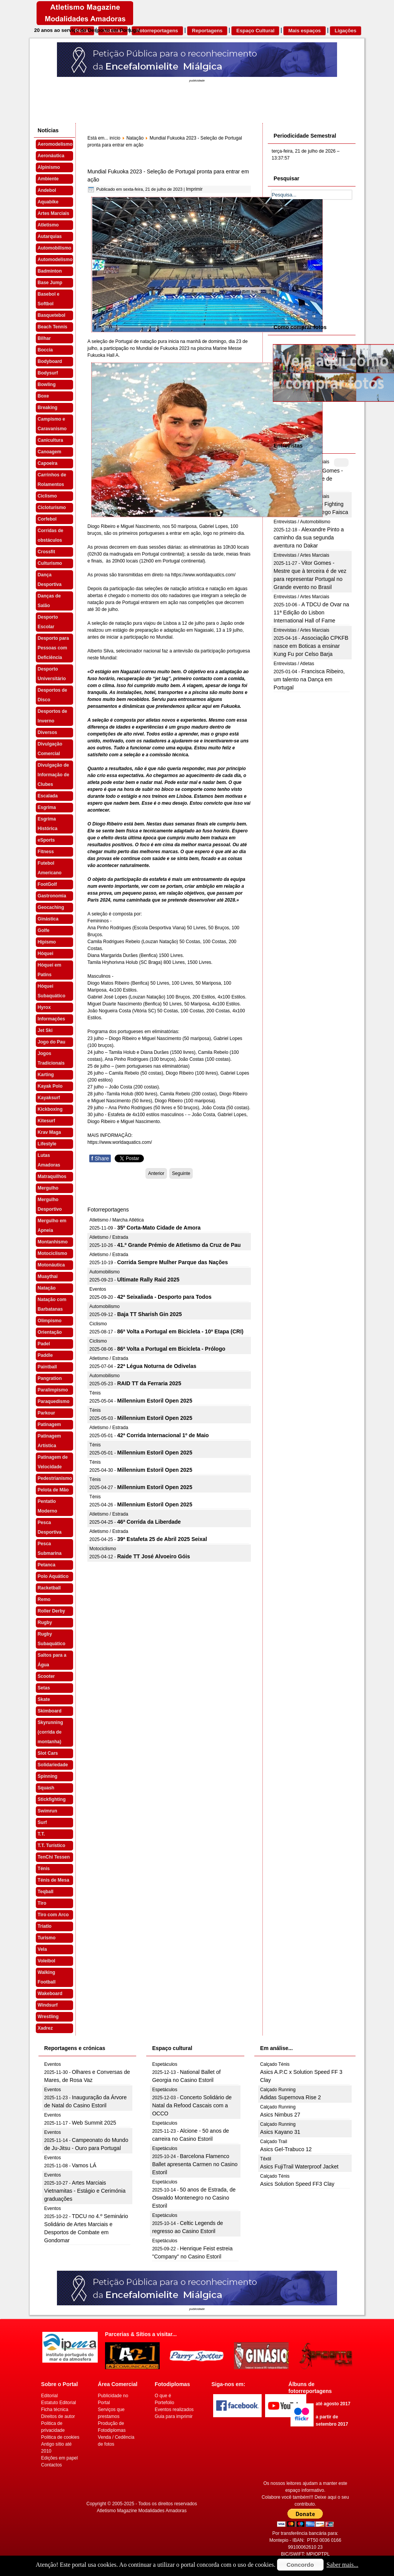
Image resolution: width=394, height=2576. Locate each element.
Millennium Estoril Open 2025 (154, 1401)
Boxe (43, 396)
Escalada (48, 796)
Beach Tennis (52, 326)
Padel (44, 1343)
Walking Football (47, 1977)
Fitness (46, 851)
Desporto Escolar (48, 621)
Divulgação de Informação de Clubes (53, 774)
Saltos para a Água (52, 1659)
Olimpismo (50, 1320)
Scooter (46, 1676)
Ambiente (48, 178)
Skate (44, 1699)
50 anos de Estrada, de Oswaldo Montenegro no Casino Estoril (193, 2198)
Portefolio (164, 2402)
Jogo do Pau (51, 1042)
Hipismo (47, 942)
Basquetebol (51, 315)
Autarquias (50, 236)
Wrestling (48, 2016)
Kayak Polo (50, 1086)
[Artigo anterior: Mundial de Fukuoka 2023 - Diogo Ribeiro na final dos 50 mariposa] (156, 1173)
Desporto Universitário (52, 673)
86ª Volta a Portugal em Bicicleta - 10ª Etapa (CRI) (180, 1331)
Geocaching (51, 907)
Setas (44, 1688)
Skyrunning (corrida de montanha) (50, 1732)
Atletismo (48, 225)
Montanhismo (53, 1242)
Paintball (47, 1367)
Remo (44, 1599)
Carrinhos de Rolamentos (52, 479)
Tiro (42, 1903)
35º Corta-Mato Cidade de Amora (158, 1228)
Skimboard (50, 1711)
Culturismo (50, 563)
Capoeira (47, 463)
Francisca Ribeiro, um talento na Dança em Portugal (309, 679)
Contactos (51, 2465)
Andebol (47, 190)
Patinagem (49, 1424)
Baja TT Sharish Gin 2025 (149, 1314)
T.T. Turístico (51, 1845)
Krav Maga (49, 1132)
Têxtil (265, 2159)
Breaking (47, 407)
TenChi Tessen (54, 1857)
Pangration (50, 1378)
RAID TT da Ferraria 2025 (149, 1383)
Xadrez (45, 2028)
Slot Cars (48, 1753)
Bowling (47, 384)
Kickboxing (50, 1109)
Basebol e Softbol (49, 298)
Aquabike (48, 202)
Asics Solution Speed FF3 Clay (297, 2184)
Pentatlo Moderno (47, 1506)
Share (100, 1158)
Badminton (50, 271)
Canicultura (50, 440)
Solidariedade (53, 1764)
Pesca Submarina (50, 1548)
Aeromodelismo (55, 144)
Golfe (44, 930)
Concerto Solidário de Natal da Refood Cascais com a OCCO (192, 2105)
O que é (163, 2395)
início (115, 138)
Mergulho (48, 1188)
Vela (42, 1949)
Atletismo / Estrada (108, 1237)
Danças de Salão (49, 600)
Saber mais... (343, 2564)
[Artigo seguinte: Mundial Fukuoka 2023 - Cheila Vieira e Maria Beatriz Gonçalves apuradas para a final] (181, 1173)
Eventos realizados (174, 2409)
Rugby (45, 1622)
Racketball (49, 1588)
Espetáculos (164, 2064)
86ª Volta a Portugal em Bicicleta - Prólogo (171, 1349)
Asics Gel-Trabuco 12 (286, 2149)
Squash (46, 1788)
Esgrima (47, 807)
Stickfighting (52, 1799)
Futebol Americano (50, 867)
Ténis (44, 1868)
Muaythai (48, 1276)
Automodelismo (55, 259)
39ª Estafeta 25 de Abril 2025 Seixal (162, 1539)
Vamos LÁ (84, 2165)
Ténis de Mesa (53, 1880)
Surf (42, 1822)
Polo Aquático (53, 1576)
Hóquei (45, 953)
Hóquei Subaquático (51, 990)
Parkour (46, 1413)
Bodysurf (48, 373)
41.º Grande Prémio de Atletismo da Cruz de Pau (178, 1245)
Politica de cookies (60, 2437)
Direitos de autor (58, 2416)
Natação (47, 1288)
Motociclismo (52, 1253)
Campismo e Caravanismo (52, 423)
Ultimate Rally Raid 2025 (148, 1279)
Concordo (300, 2564)
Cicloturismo (52, 507)
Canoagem (49, 451)
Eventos (97, 1289)
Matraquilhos (52, 1176)
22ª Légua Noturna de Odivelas (156, 1366)
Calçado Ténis (275, 2064)
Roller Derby (51, 1611)
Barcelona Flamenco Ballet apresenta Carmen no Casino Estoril (194, 2164)
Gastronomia (52, 896)
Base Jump (50, 282)
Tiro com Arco (53, 1914)
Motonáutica (51, 1265)
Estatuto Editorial (58, 2402)
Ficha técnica (54, 2409)
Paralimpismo (53, 1390)
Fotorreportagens (157, 30)
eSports (46, 840)
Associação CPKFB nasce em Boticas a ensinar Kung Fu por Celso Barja (311, 646)
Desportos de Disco (52, 694)
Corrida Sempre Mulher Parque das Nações (172, 1262)
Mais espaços (304, 30)
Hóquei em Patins (49, 969)
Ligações (345, 30)
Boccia (45, 350)
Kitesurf (46, 1120)
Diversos (47, 732)
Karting (46, 1074)
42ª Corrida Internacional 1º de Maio (163, 1435)
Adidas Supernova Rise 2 (290, 2097)
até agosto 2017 (333, 2403)
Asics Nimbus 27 (280, 2115)
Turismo (46, 1937)
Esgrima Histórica (47, 823)
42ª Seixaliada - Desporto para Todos (164, 1297)
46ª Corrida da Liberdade (148, 1522)
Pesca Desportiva (50, 1527)
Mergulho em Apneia (52, 1225)
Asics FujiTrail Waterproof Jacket (299, 2166)
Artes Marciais (53, 213)
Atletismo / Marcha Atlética (116, 1220)
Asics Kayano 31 (280, 2132)
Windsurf (48, 2005)
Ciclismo (47, 496)
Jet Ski (45, 1030)
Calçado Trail (273, 2141)
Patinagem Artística (49, 1440)
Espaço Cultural (255, 30)
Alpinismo (49, 167)
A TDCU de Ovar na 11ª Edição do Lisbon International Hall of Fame (311, 612)
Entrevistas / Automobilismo (302, 521)
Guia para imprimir (174, 2416)
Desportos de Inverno (52, 716)
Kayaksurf (49, 1097)
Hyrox (44, 1007)
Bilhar (44, 338)
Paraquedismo (54, 1401)
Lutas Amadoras (49, 1160)
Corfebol (47, 519)
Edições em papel (59, 2458)
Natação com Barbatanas (52, 1304)
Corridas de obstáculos (50, 535)
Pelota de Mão (53, 1490)
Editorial (49, 2395)
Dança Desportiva (50, 579)
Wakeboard (50, 1993)
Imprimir (194, 189)
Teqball (45, 1891)
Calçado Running (278, 2089)
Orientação (50, 1332)
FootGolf (47, 884)
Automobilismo (54, 248)
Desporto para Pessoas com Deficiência (53, 648)
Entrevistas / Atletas (294, 663)
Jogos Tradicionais (51, 1058)
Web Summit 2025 (94, 2123)
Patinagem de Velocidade (53, 1461)
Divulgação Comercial (50, 748)
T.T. (41, 1834)
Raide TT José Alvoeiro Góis (153, 1556)
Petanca (46, 1565)
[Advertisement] (329, 260)
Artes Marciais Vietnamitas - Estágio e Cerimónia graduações (84, 2191)
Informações (51, 1019)
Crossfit (46, 551)
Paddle (45, 1355)
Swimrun (47, 1811)
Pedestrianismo (55, 1478)
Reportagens (207, 30)
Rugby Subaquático (51, 1638)
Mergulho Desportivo (50, 1204)
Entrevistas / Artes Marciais (301, 555)
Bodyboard (50, 361)
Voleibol (46, 1961)
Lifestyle (47, 1144)
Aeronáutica (51, 155)
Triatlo (45, 1926)
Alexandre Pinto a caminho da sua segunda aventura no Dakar (309, 537)
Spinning (47, 1776)
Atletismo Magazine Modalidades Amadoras (142, 2510)
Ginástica (48, 919)
